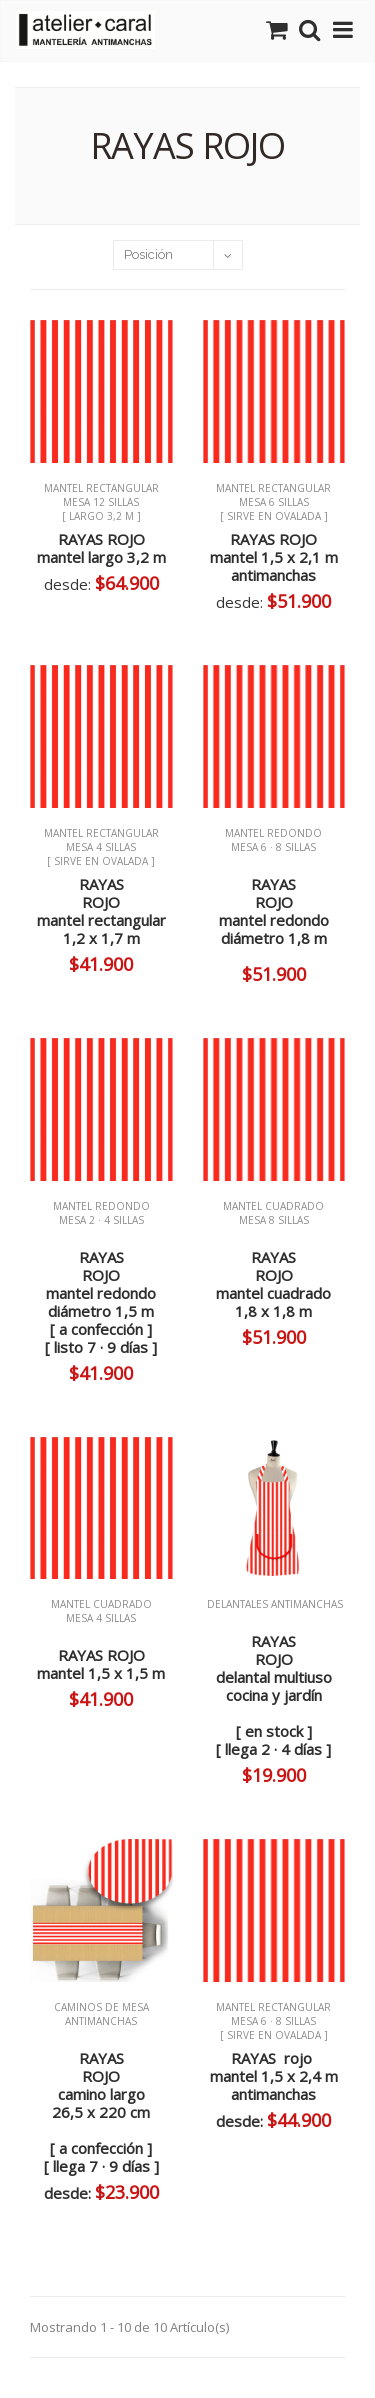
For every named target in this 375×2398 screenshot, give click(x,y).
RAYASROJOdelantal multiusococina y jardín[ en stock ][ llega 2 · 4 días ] (274, 1695)
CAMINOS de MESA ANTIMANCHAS (101, 2021)
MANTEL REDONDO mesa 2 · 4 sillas (101, 1220)
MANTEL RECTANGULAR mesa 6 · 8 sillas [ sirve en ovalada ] (273, 2021)
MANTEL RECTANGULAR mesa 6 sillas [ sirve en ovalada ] (273, 502)
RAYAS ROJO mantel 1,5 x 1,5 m (101, 1664)
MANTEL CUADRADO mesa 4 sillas (101, 1618)
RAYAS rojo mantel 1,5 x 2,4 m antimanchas (274, 2076)
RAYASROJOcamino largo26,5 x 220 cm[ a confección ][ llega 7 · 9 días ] (101, 2112)
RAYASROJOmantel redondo (274, 911)
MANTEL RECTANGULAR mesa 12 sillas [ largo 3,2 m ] (101, 502)
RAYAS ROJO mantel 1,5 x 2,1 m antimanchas (274, 557)
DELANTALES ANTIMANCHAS (273, 1604)
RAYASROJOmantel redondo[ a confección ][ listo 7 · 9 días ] (101, 1302)
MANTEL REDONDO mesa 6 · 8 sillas (273, 840)
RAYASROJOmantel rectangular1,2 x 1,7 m (101, 911)
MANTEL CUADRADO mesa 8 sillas (273, 1220)
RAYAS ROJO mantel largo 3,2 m (101, 548)
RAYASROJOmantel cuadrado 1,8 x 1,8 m (273, 1284)
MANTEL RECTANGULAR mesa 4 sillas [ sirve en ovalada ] (101, 847)
